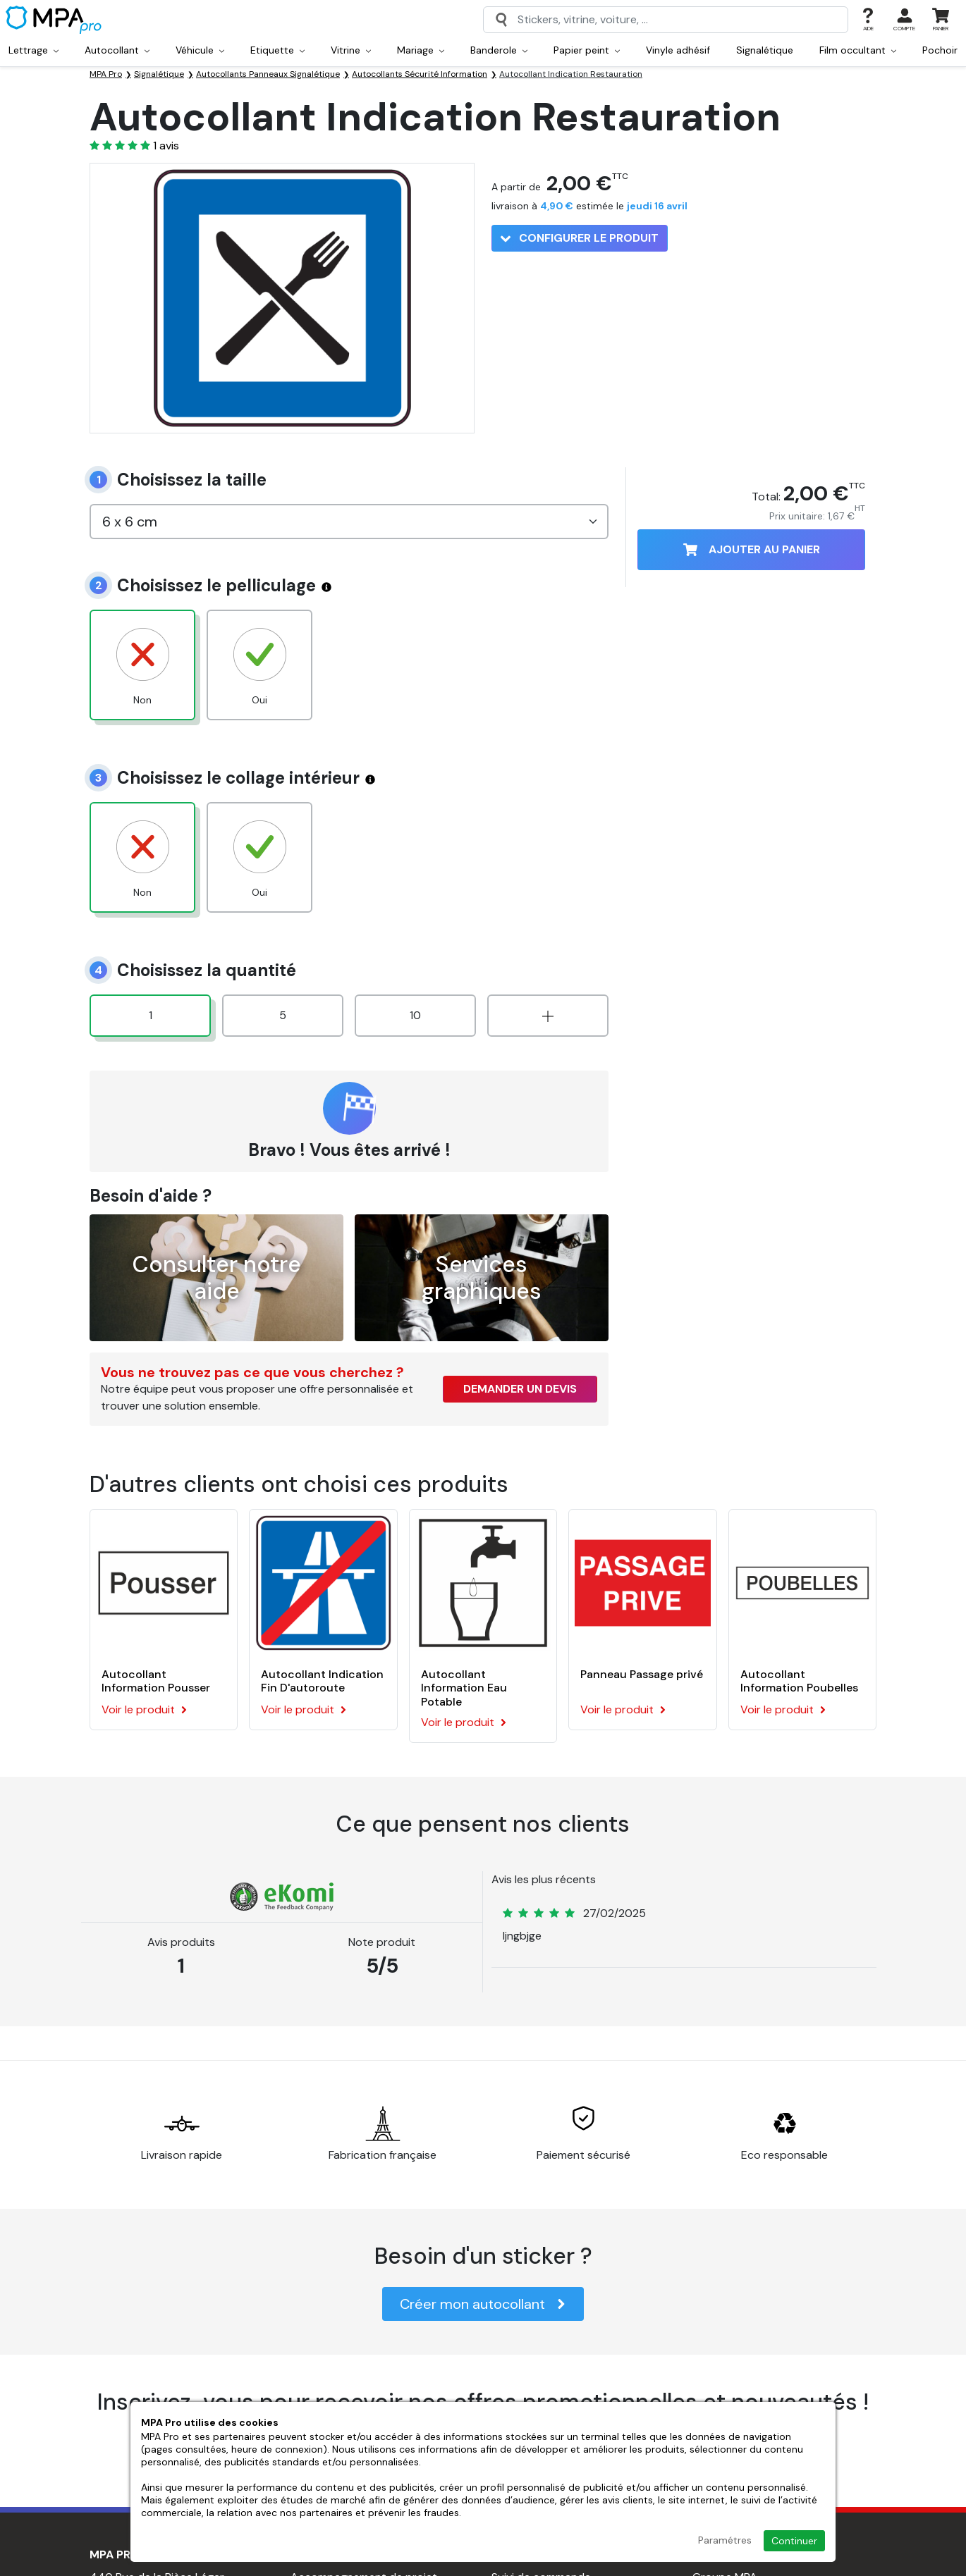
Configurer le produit (580, 237)
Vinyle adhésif (678, 50)
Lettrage (33, 50)
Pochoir (940, 50)
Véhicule (200, 50)
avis (166, 146)
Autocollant (117, 50)
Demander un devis (520, 1388)
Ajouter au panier (751, 549)
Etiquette (277, 50)
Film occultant (857, 50)
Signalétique (764, 50)
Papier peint (587, 50)
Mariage (420, 50)
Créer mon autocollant (483, 2304)
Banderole (498, 50)
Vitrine (351, 50)
